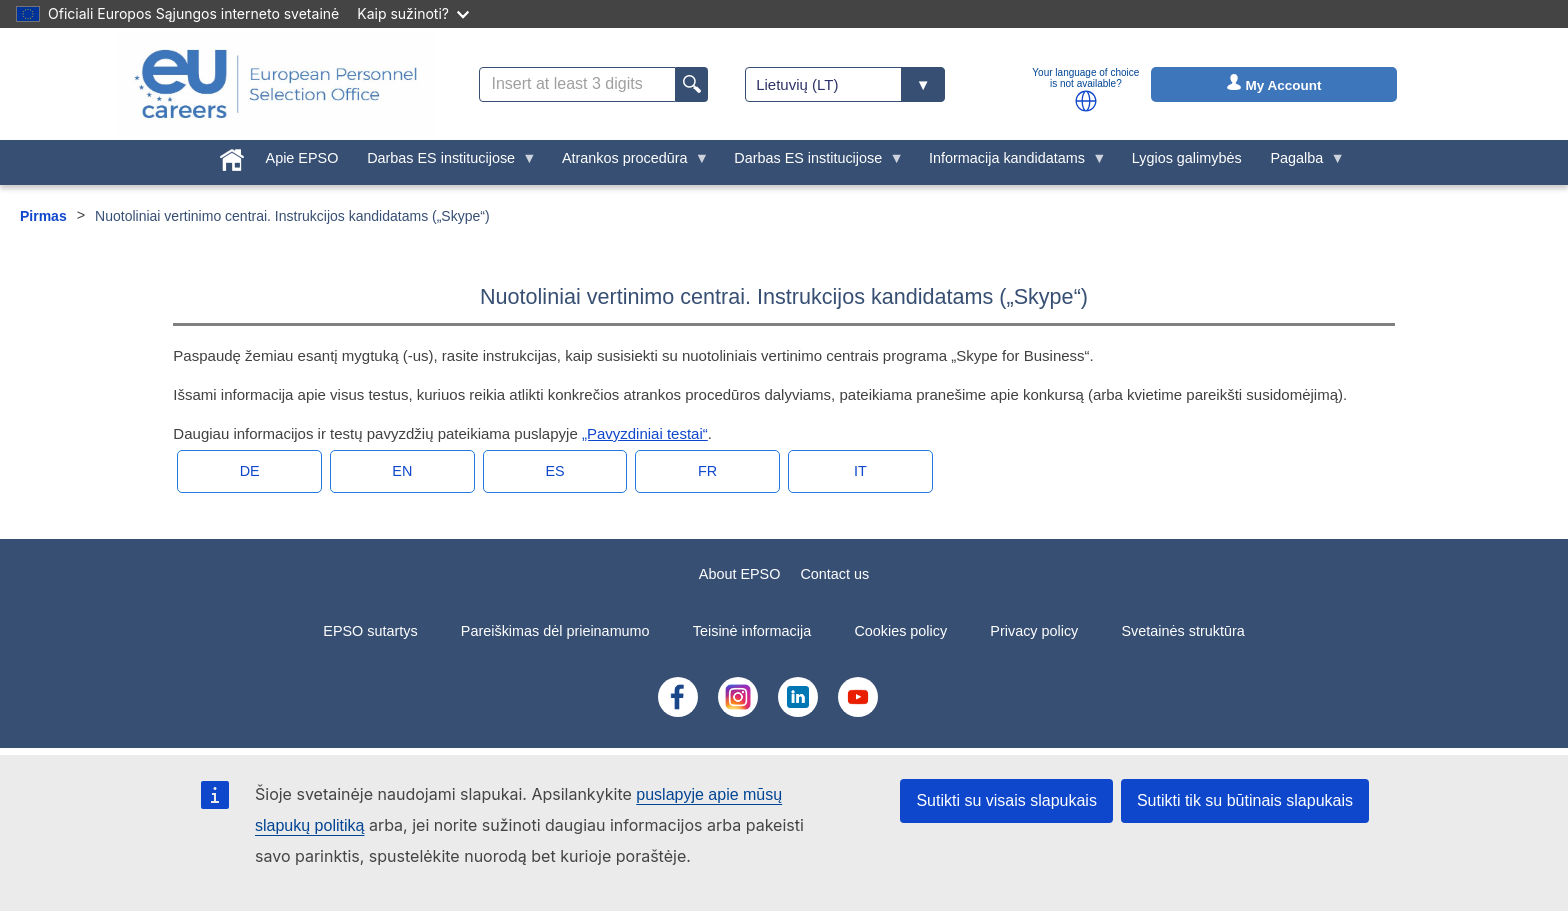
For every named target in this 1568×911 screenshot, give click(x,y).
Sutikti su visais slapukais (1006, 800)
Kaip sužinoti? (413, 13)
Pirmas (43, 216)
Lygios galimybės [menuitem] (1187, 158)
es (554, 471)
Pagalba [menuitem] (1300, 163)
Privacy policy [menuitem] (1034, 631)
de (250, 471)
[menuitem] (231, 156)
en (402, 471)
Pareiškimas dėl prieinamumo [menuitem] (555, 631)
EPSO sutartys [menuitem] (370, 631)
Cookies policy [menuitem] (900, 631)
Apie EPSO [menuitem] (302, 158)
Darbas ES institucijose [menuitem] (445, 163)
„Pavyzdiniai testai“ (645, 433)
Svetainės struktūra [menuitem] (1183, 631)
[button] (1086, 101)
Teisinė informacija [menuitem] (752, 631)
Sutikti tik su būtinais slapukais (1245, 800)
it (860, 471)
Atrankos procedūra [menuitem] (628, 163)
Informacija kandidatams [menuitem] (1011, 163)
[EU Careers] (276, 84)
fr (707, 471)
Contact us (834, 574)
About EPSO (740, 574)
